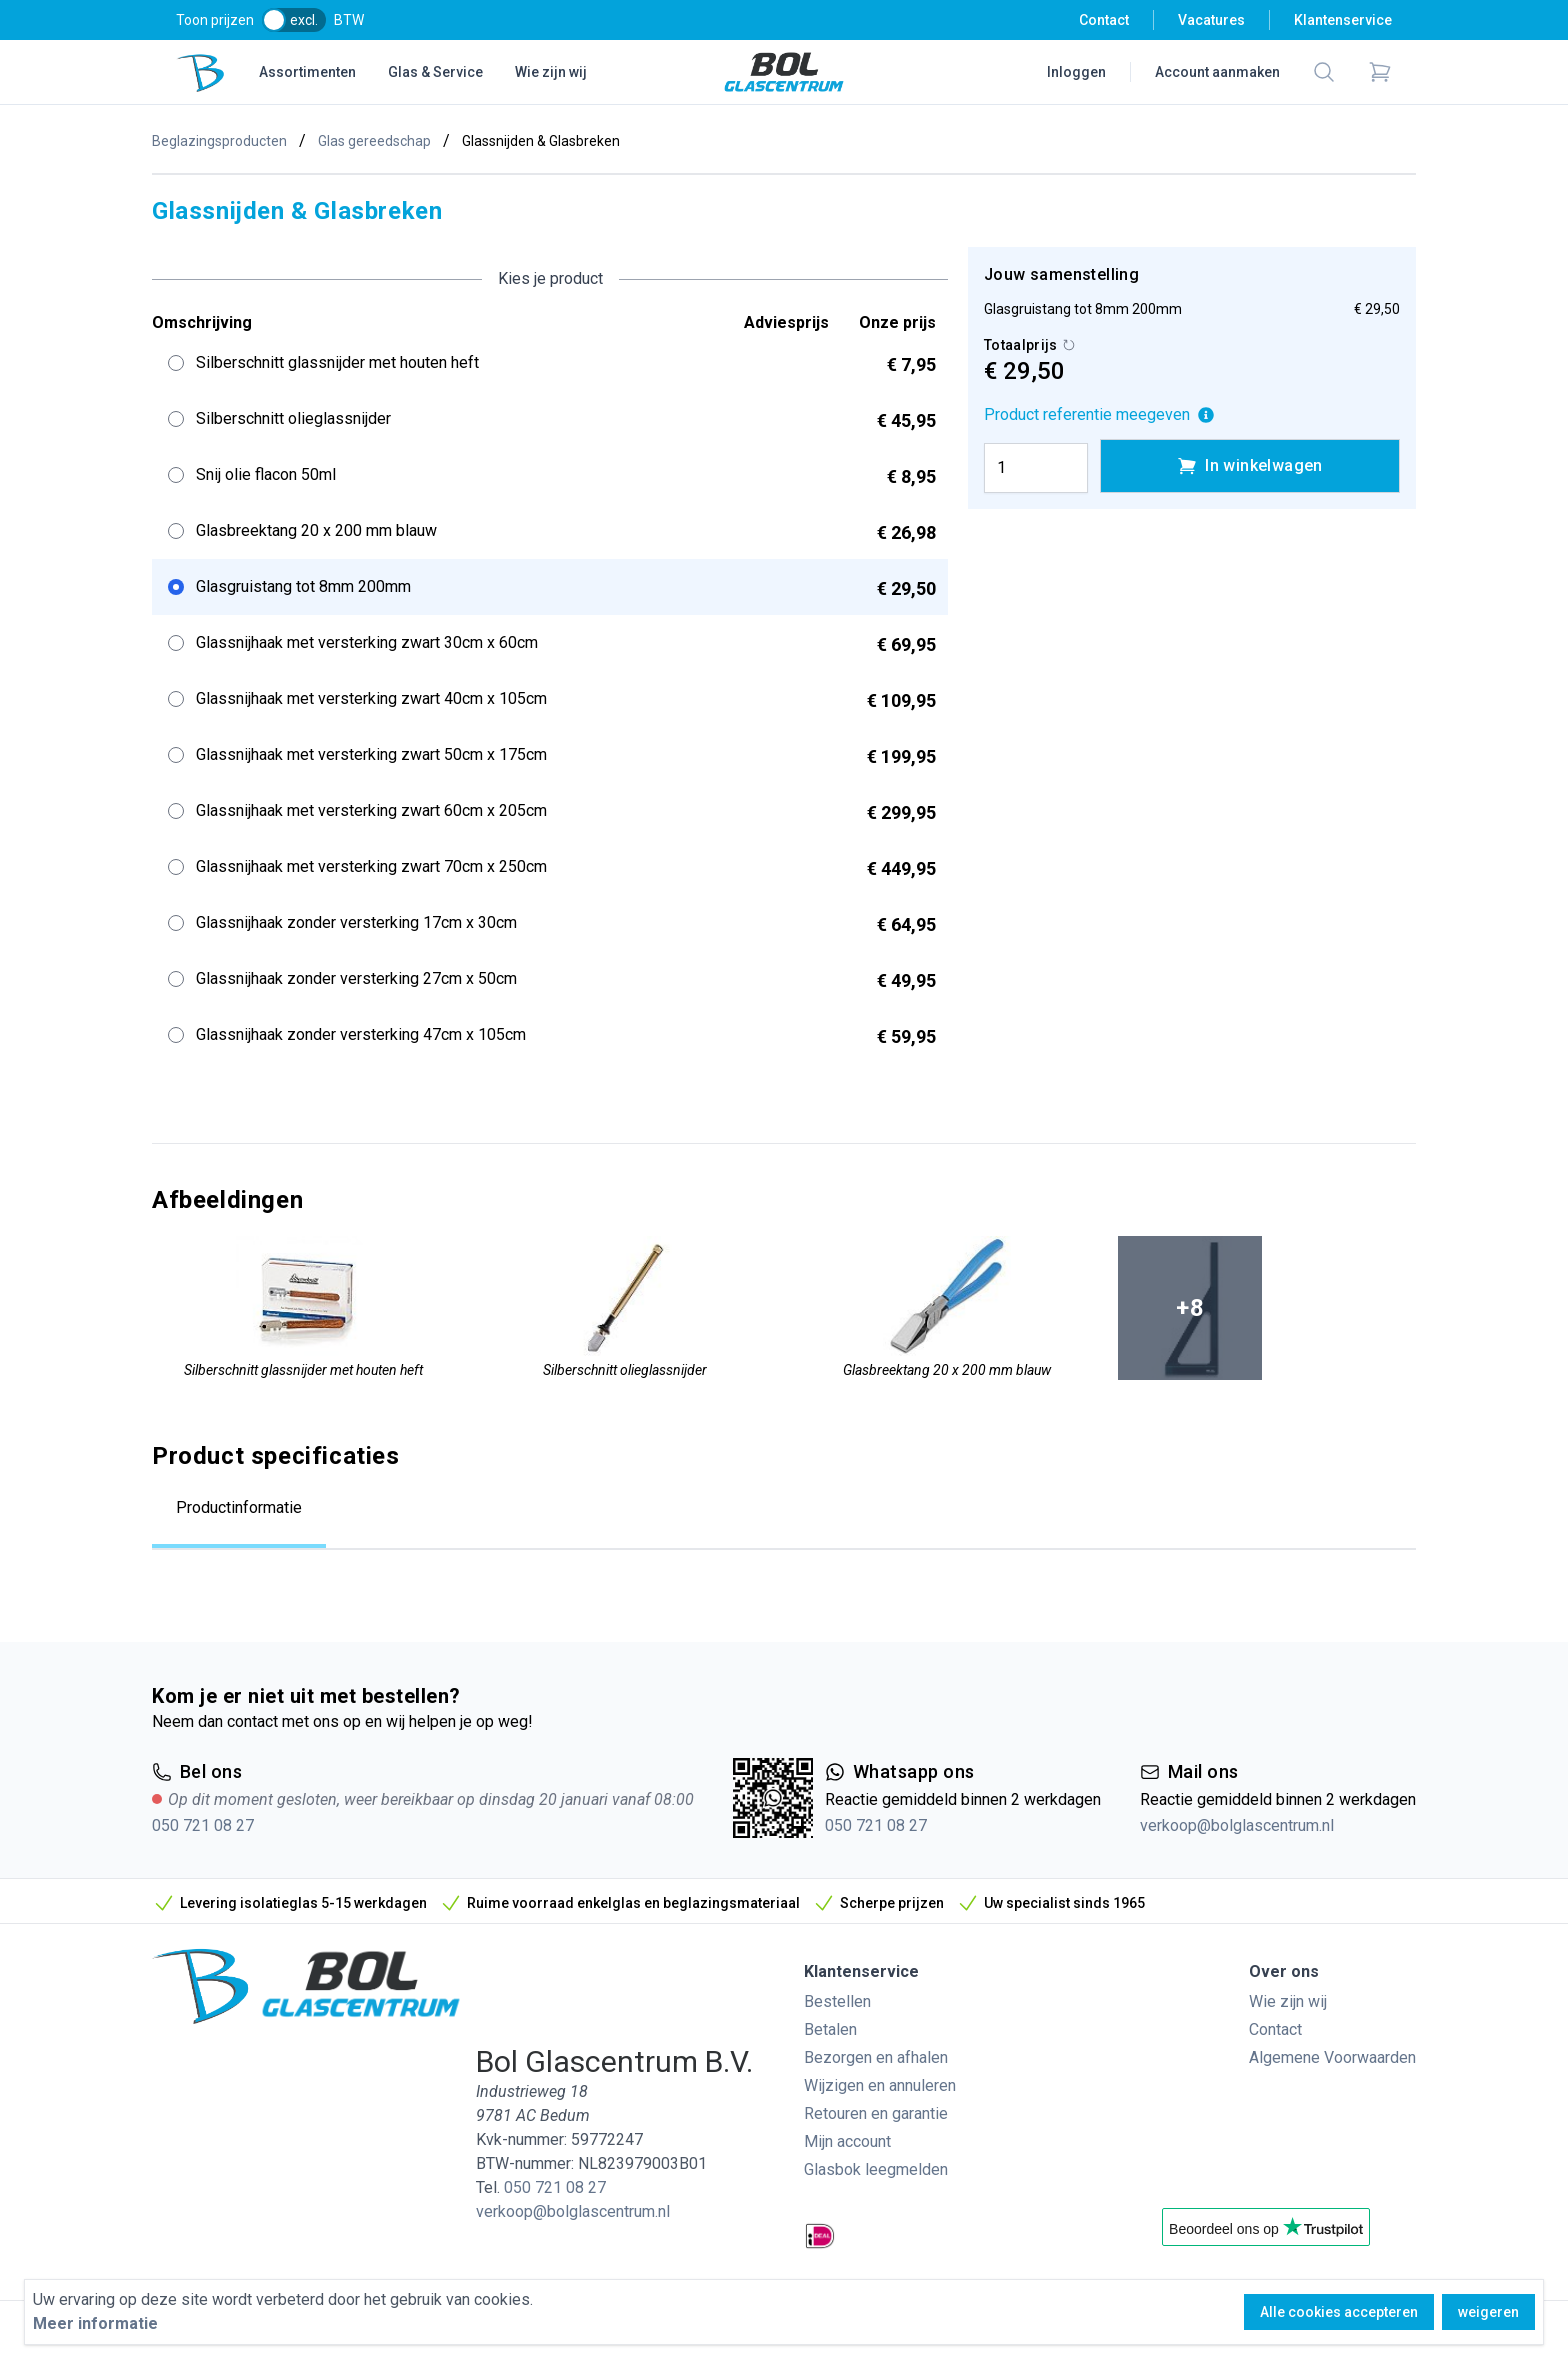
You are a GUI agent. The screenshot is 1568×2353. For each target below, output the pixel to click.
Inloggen (1076, 72)
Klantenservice (1343, 20)
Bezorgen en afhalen (876, 2057)
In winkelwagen (1250, 466)
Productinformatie (239, 1507)
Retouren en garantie (876, 2113)
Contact (1104, 20)
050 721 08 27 (203, 1825)
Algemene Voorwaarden (1332, 2057)
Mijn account (847, 2141)
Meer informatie (95, 2323)
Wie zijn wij (551, 72)
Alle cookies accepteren (1339, 2312)
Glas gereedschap (374, 141)
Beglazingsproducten (219, 141)
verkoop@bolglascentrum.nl (1237, 1825)
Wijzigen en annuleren (880, 2085)
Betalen (830, 2029)
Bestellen (837, 2001)
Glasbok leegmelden (876, 2169)
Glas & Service (435, 72)
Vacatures (1211, 20)
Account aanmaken (1217, 72)
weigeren (1488, 2312)
